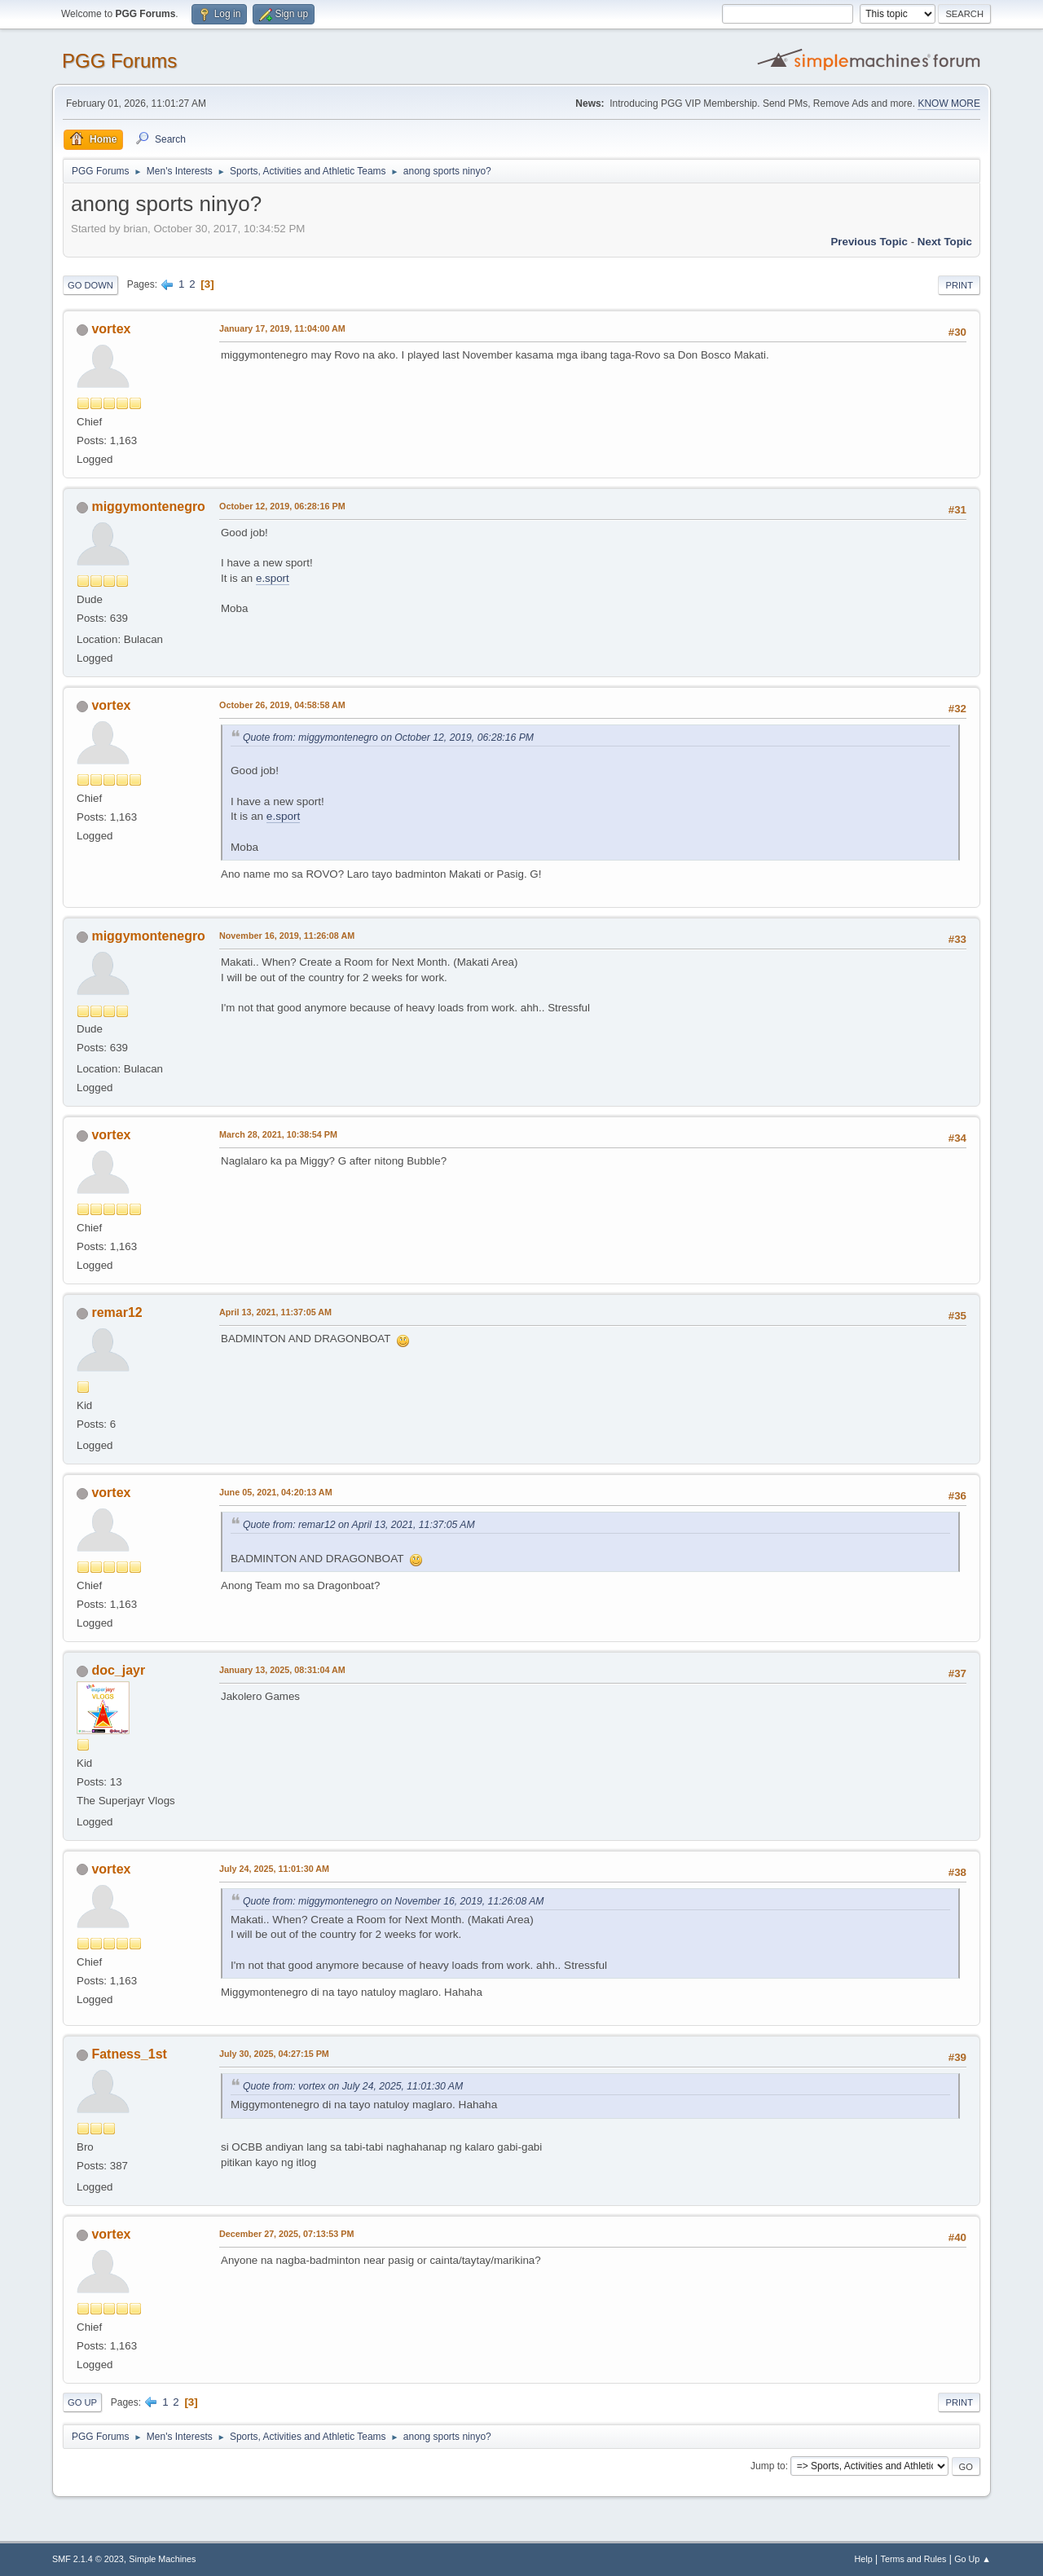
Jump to (768, 2466)
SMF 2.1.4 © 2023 (88, 2559)
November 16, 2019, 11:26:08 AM (286, 935)
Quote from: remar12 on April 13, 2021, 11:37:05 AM (359, 1524)
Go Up (82, 2402)
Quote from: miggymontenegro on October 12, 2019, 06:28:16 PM (388, 737)
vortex (110, 329)
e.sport (272, 578)
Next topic (945, 242)
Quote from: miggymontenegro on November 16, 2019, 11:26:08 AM (393, 1901)
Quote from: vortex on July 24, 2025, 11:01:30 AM (353, 2086)
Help (864, 2559)
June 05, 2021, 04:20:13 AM (275, 1492)
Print (959, 285)
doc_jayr (118, 1670)
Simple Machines (162, 2559)
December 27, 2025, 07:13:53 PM (286, 2234)
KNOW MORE (949, 103)
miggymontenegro (148, 506)
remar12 (116, 1312)
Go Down (90, 285)
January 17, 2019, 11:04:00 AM (282, 328)
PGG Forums (119, 61)
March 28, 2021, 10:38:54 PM (278, 1134)
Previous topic (869, 242)
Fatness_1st (128, 2054)
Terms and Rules (914, 2559)
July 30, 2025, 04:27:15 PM (274, 2054)
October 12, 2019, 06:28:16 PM (282, 506)
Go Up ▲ (972, 2559)
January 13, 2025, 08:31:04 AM (282, 1670)
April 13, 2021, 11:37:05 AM (275, 1312)
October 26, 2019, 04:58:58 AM (282, 705)
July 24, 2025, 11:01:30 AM (274, 1869)
